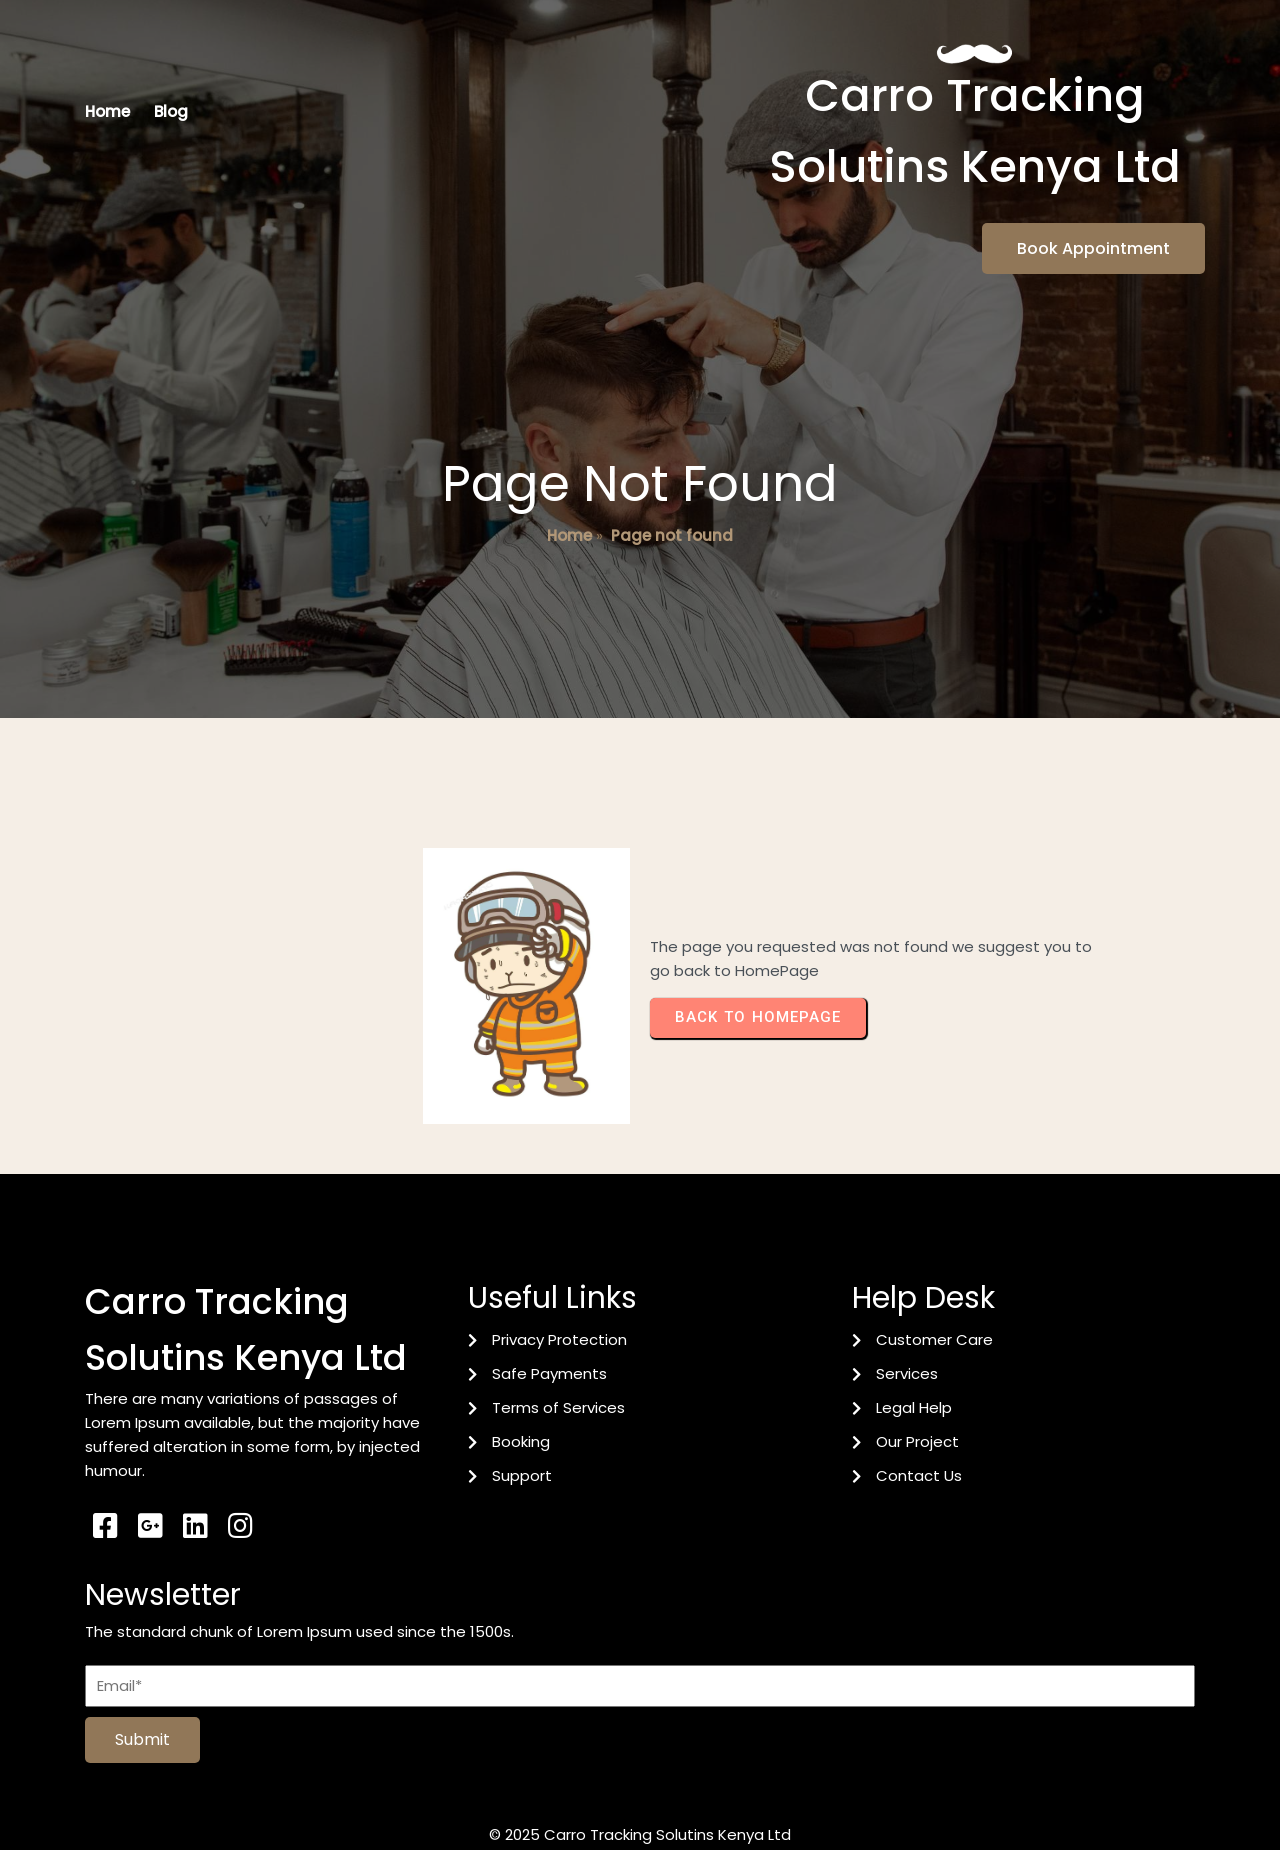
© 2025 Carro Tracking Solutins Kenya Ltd (640, 1797)
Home (569, 578)
